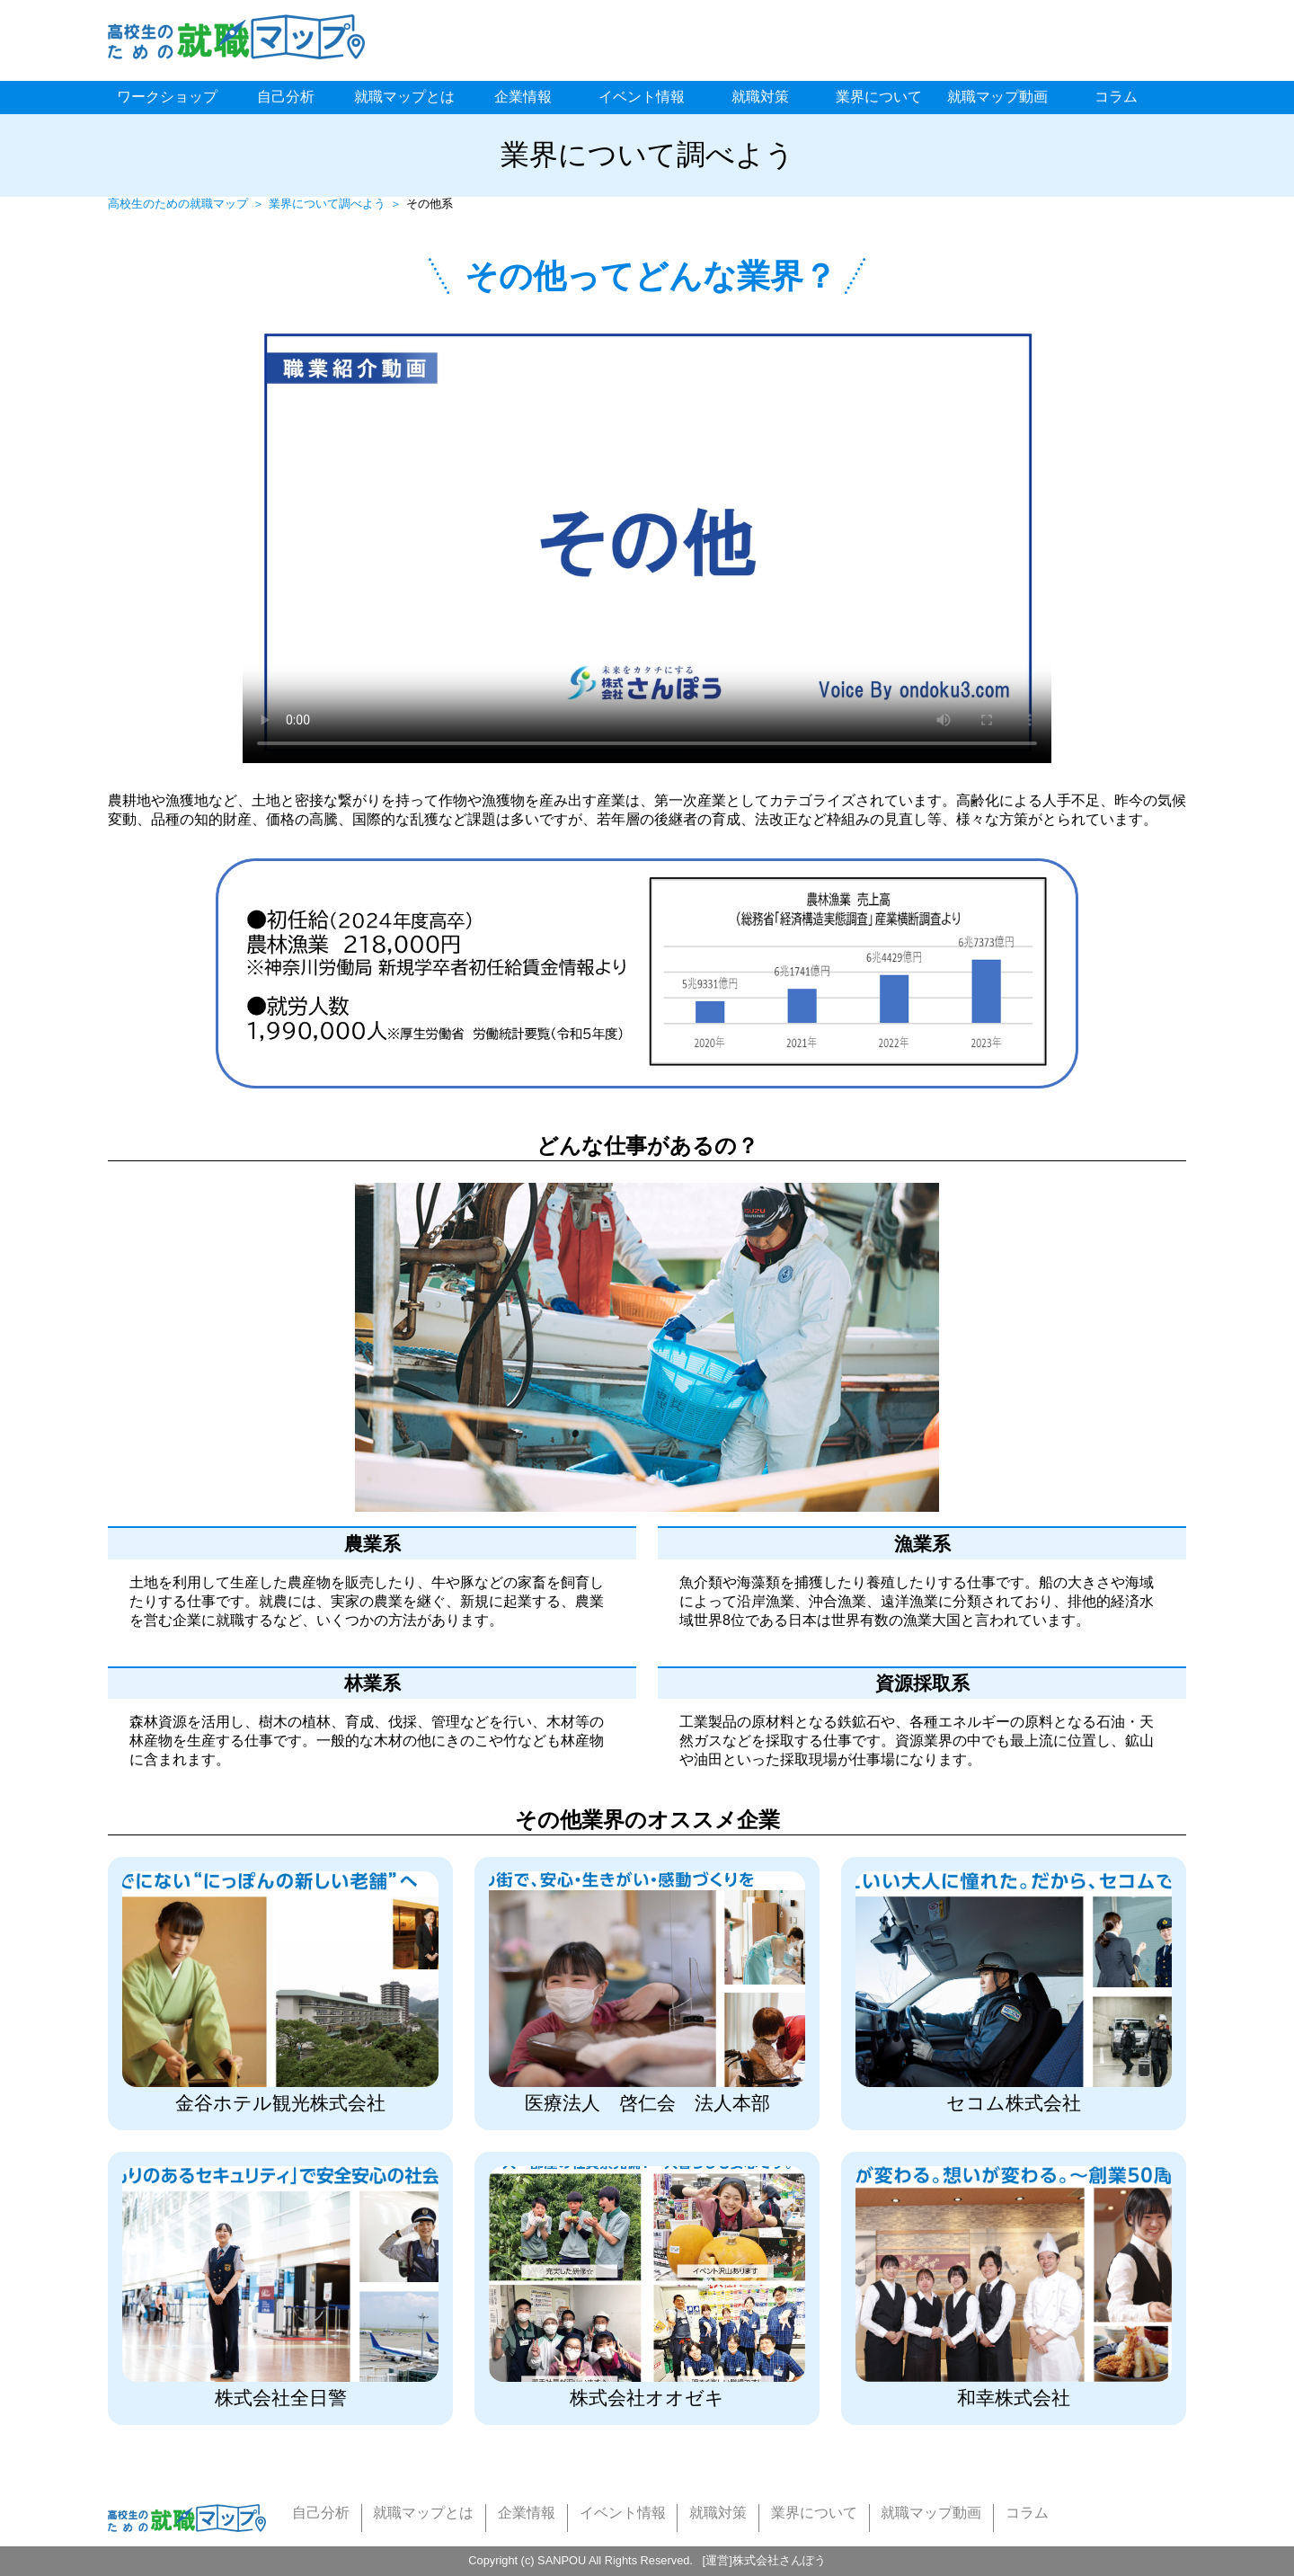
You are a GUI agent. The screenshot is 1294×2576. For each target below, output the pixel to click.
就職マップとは (404, 96)
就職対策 (760, 96)
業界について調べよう (327, 203)
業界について (879, 96)
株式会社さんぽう (779, 2560)
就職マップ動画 (997, 96)
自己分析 (286, 96)
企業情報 (523, 96)
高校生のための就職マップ (178, 203)
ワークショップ (167, 96)
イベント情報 (641, 96)
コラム (1116, 96)
